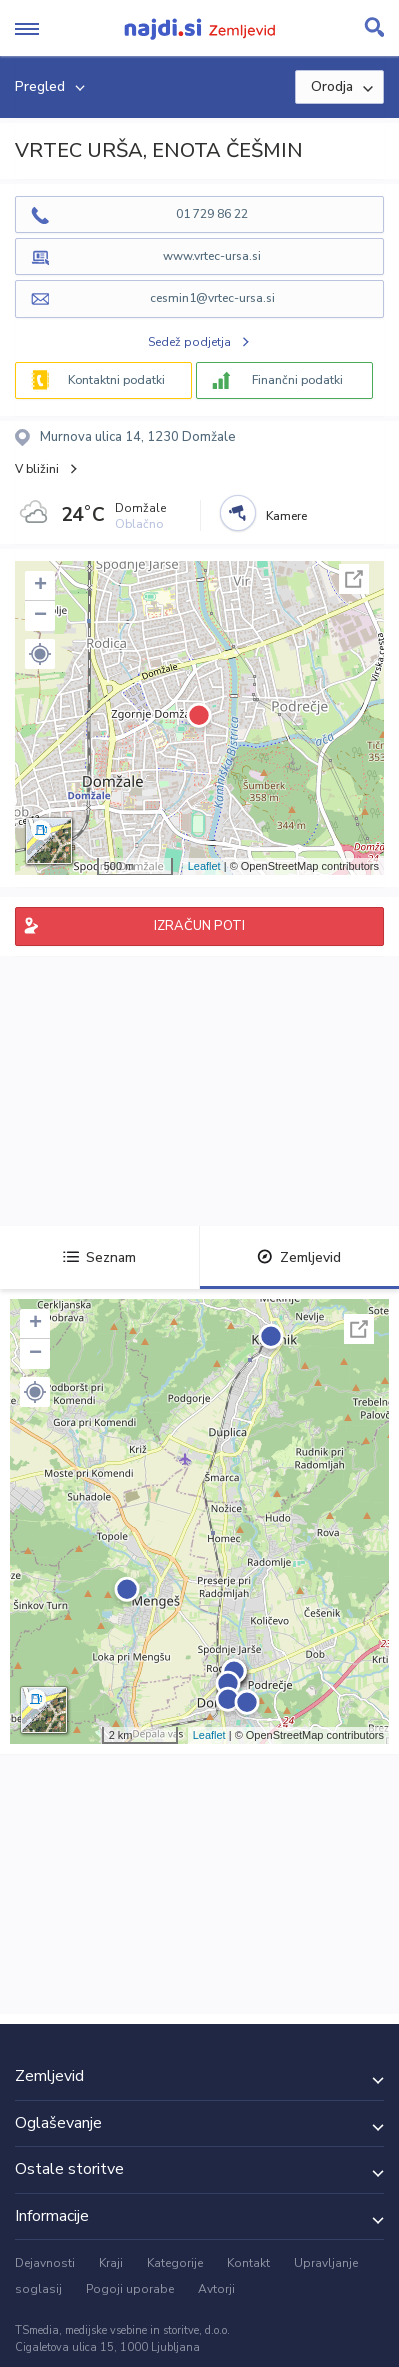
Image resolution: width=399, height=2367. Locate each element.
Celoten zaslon (354, 579)
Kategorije (175, 2263)
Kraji (111, 2263)
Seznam (99, 1257)
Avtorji (216, 2289)
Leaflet (204, 866)
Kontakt (248, 2263)
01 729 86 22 (212, 214)
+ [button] (40, 586)
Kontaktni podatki (116, 380)
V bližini (37, 469)
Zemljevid (299, 1257)
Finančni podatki (297, 380)
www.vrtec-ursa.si (212, 256)
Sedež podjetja (189, 342)
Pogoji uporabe (130, 2289)
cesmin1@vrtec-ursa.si (212, 298)
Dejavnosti (45, 2263)
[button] (40, 654)
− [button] (40, 616)
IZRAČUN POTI (199, 926)
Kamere (286, 516)
